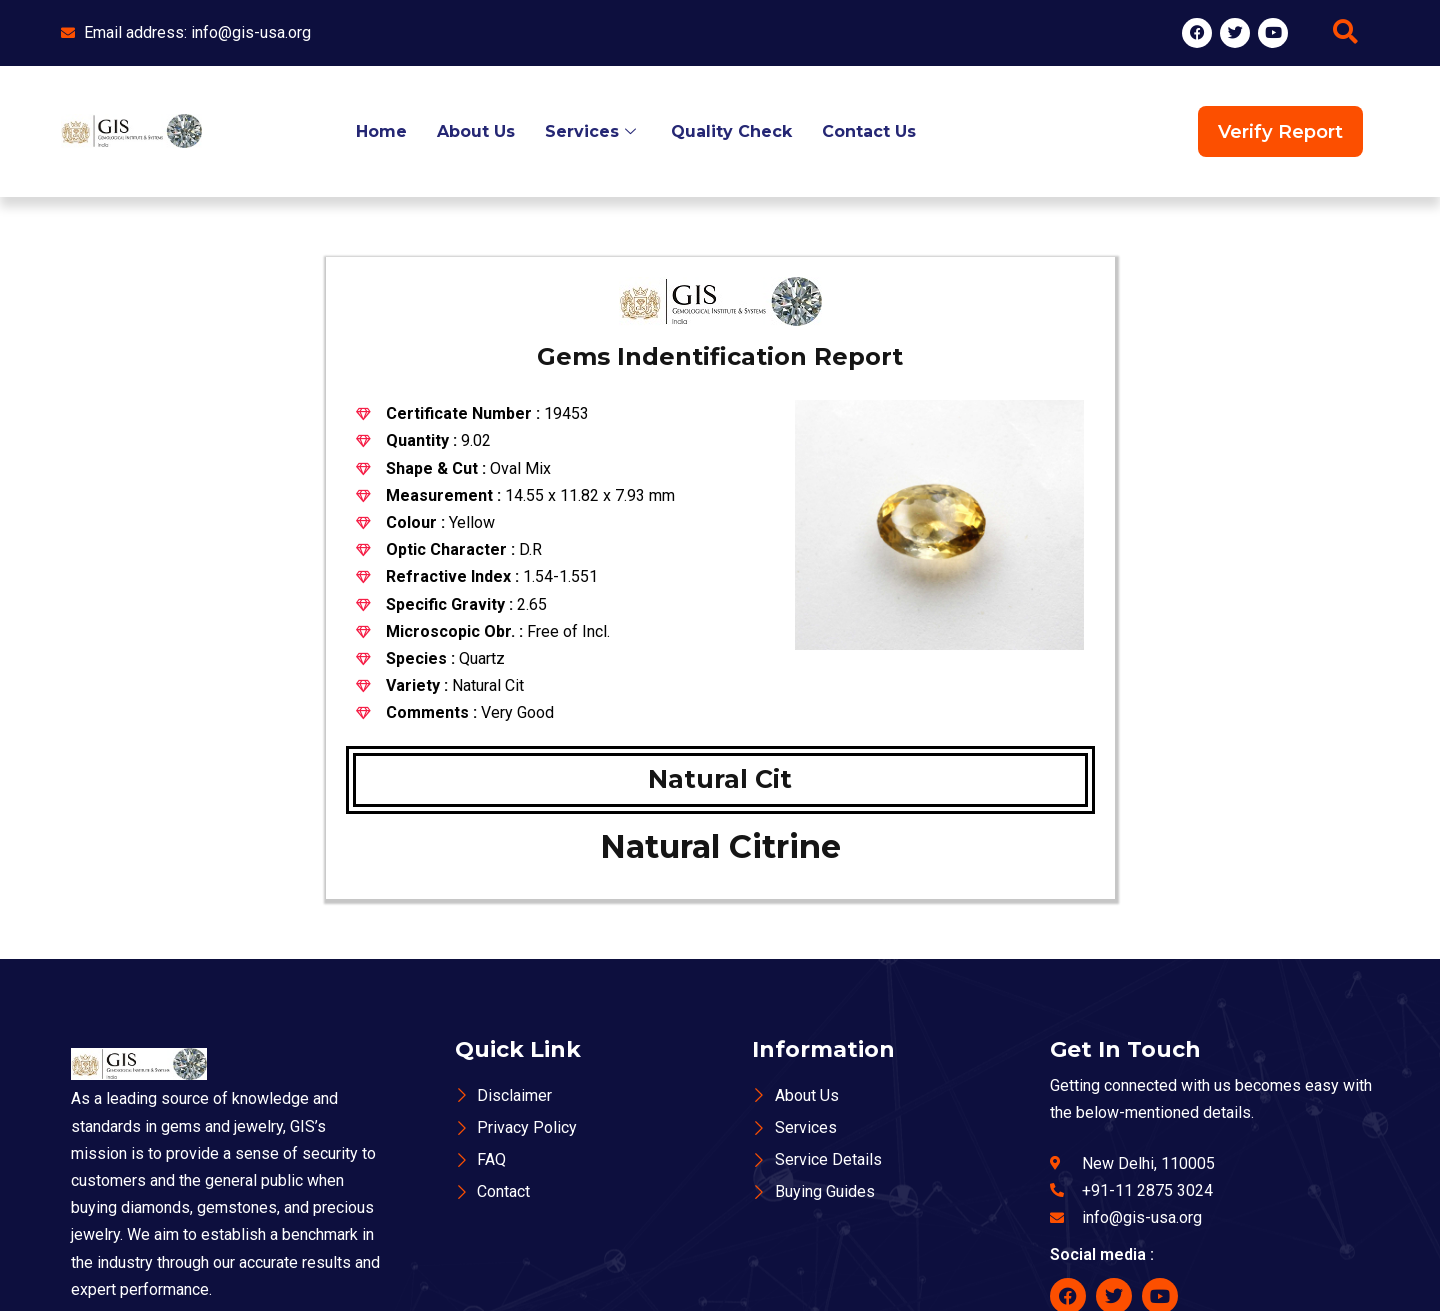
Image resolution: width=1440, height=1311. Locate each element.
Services (593, 131)
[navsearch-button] (1345, 33)
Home (381, 131)
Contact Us (869, 131)
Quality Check (731, 131)
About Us (476, 131)
